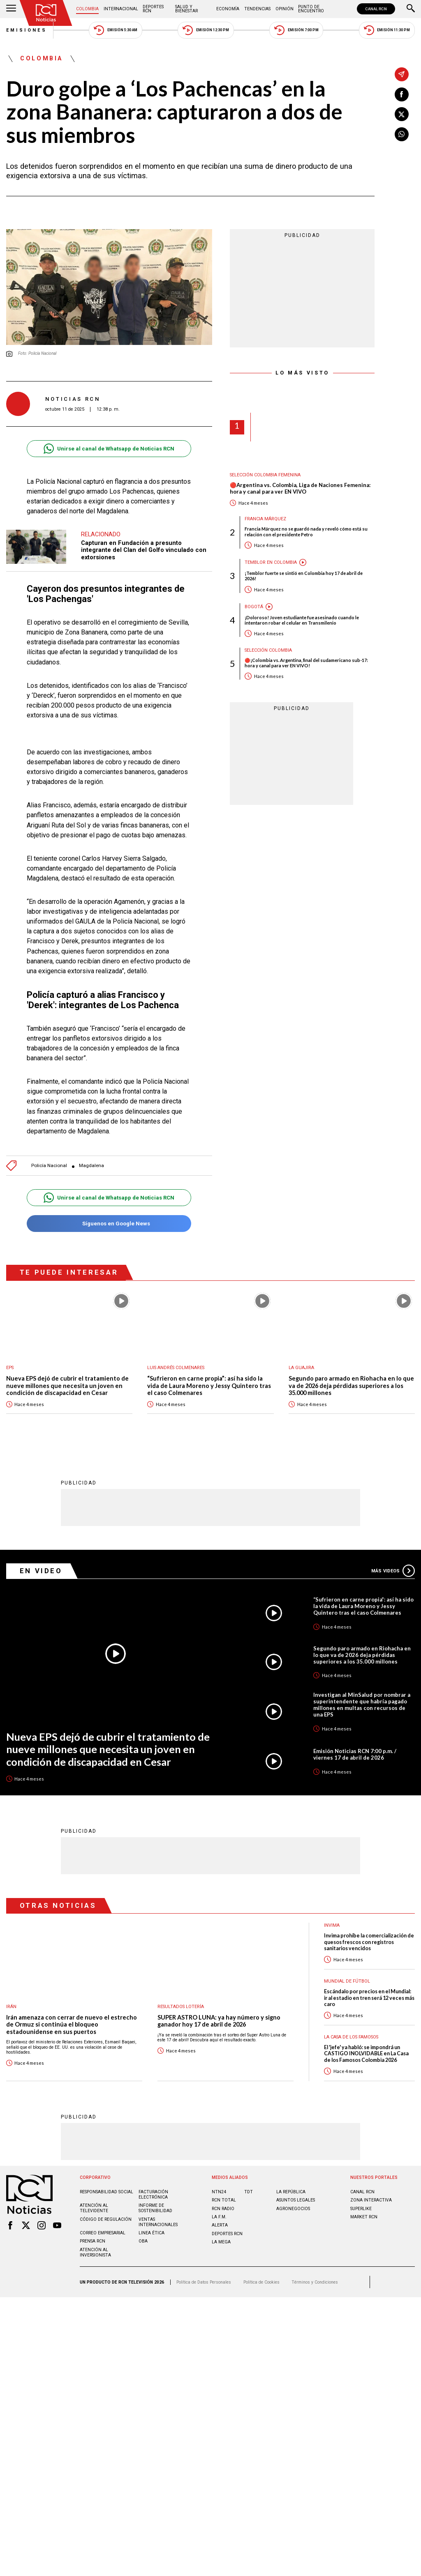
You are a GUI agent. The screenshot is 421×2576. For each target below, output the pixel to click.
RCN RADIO (223, 2208)
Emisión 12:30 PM (206, 30)
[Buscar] (411, 9)
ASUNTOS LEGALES (295, 2199)
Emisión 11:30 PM (387, 30)
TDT (248, 2191)
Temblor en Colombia (271, 562)
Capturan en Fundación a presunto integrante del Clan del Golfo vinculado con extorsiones (143, 550)
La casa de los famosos (351, 2036)
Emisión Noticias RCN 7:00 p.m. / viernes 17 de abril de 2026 (354, 1753)
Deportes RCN (153, 9)
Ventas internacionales (158, 2221)
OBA (143, 2240)
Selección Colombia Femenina (265, 475)
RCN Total (224, 2199)
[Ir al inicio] (46, 13)
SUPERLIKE (361, 2208)
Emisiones (26, 30)
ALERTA (220, 2224)
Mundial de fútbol (347, 1980)
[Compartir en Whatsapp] (402, 134)
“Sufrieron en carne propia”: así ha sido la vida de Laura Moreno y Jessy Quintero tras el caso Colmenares (209, 1385)
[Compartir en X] (402, 114)
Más (393, 1570)
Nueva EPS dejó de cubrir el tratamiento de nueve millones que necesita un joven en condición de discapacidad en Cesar (67, 1385)
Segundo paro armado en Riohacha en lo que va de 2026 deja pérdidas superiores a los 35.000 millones (351, 1385)
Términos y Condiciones (314, 2281)
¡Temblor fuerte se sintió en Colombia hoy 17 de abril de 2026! (304, 575)
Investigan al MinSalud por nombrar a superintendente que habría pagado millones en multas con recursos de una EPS (361, 1704)
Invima (332, 1925)
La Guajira (301, 1367)
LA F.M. (219, 2216)
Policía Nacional (49, 1165)
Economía (227, 8)
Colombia (87, 8)
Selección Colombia (268, 650)
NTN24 (219, 2191)
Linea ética (151, 2232)
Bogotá (254, 606)
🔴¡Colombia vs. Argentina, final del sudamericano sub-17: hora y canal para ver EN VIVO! (306, 662)
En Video (41, 1570)
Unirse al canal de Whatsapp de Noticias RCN (109, 449)
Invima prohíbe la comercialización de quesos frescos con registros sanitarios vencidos (369, 1941)
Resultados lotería (180, 2006)
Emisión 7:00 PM (296, 30)
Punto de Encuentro (311, 9)
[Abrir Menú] (11, 9)
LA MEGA (221, 2241)
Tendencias (257, 8)
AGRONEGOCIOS (293, 2208)
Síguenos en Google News (109, 1223)
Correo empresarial (102, 2232)
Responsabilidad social (106, 2191)
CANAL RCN (376, 9)
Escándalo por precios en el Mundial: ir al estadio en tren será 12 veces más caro (369, 1997)
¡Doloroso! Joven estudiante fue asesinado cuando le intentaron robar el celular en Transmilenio (302, 620)
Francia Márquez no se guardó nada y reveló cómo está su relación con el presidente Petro (306, 531)
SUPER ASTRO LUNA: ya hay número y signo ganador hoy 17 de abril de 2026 (218, 2020)
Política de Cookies (261, 2281)
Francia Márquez (265, 519)
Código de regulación (106, 2219)
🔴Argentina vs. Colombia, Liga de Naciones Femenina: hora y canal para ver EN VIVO (300, 488)
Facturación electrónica (153, 2194)
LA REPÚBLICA (290, 2191)
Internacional (121, 8)
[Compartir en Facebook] (402, 94)
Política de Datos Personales (203, 2281)
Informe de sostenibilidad (155, 2207)
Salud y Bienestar (186, 9)
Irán (11, 2006)
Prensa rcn (92, 2240)
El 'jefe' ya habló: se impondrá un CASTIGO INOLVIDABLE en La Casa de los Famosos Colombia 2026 (366, 2053)
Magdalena (91, 1165)
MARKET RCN (363, 2216)
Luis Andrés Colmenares (175, 1367)
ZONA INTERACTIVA (371, 2199)
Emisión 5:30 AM (115, 30)
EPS (10, 1367)
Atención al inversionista (95, 2252)
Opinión (284, 8)
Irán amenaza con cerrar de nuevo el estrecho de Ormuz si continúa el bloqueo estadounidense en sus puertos (71, 2024)
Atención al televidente (94, 2207)
